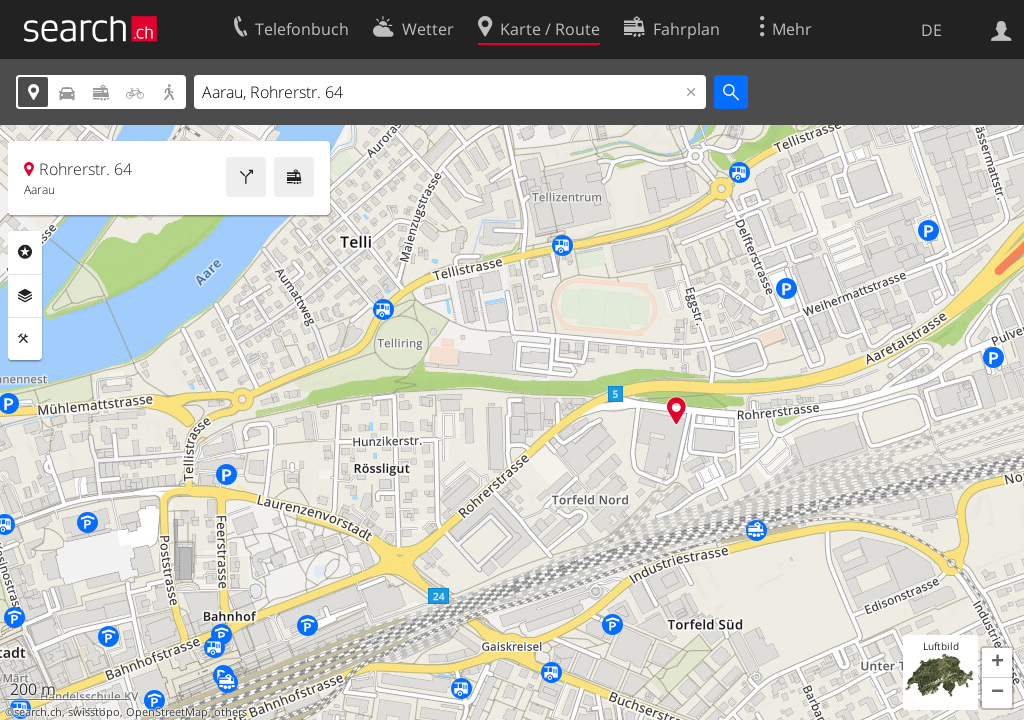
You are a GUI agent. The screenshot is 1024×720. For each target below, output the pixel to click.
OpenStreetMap (167, 712)
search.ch (38, 712)
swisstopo (94, 712)
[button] (997, 663)
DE (931, 30)
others (230, 712)
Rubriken (25, 252)
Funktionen (25, 339)
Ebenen (25, 296)
